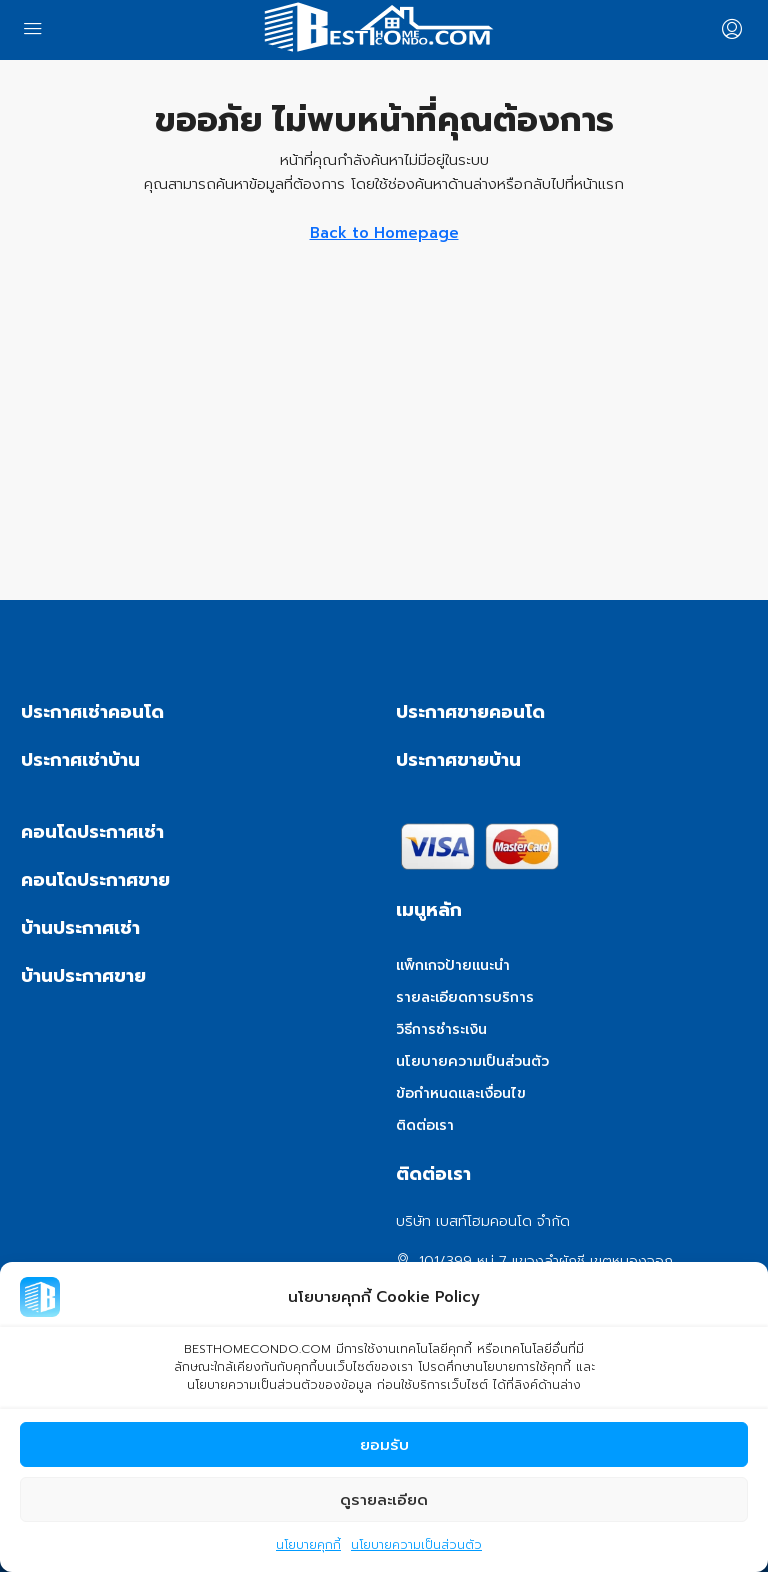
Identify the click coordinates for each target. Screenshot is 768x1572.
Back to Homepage (384, 233)
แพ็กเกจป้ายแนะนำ (453, 965)
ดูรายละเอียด (384, 1501)
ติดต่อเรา (425, 1125)
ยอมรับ (384, 1446)
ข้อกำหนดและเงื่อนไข (461, 1093)
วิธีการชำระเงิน (441, 1029)
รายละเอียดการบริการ (465, 997)
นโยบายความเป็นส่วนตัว (416, 1546)
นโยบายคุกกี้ (308, 1546)
